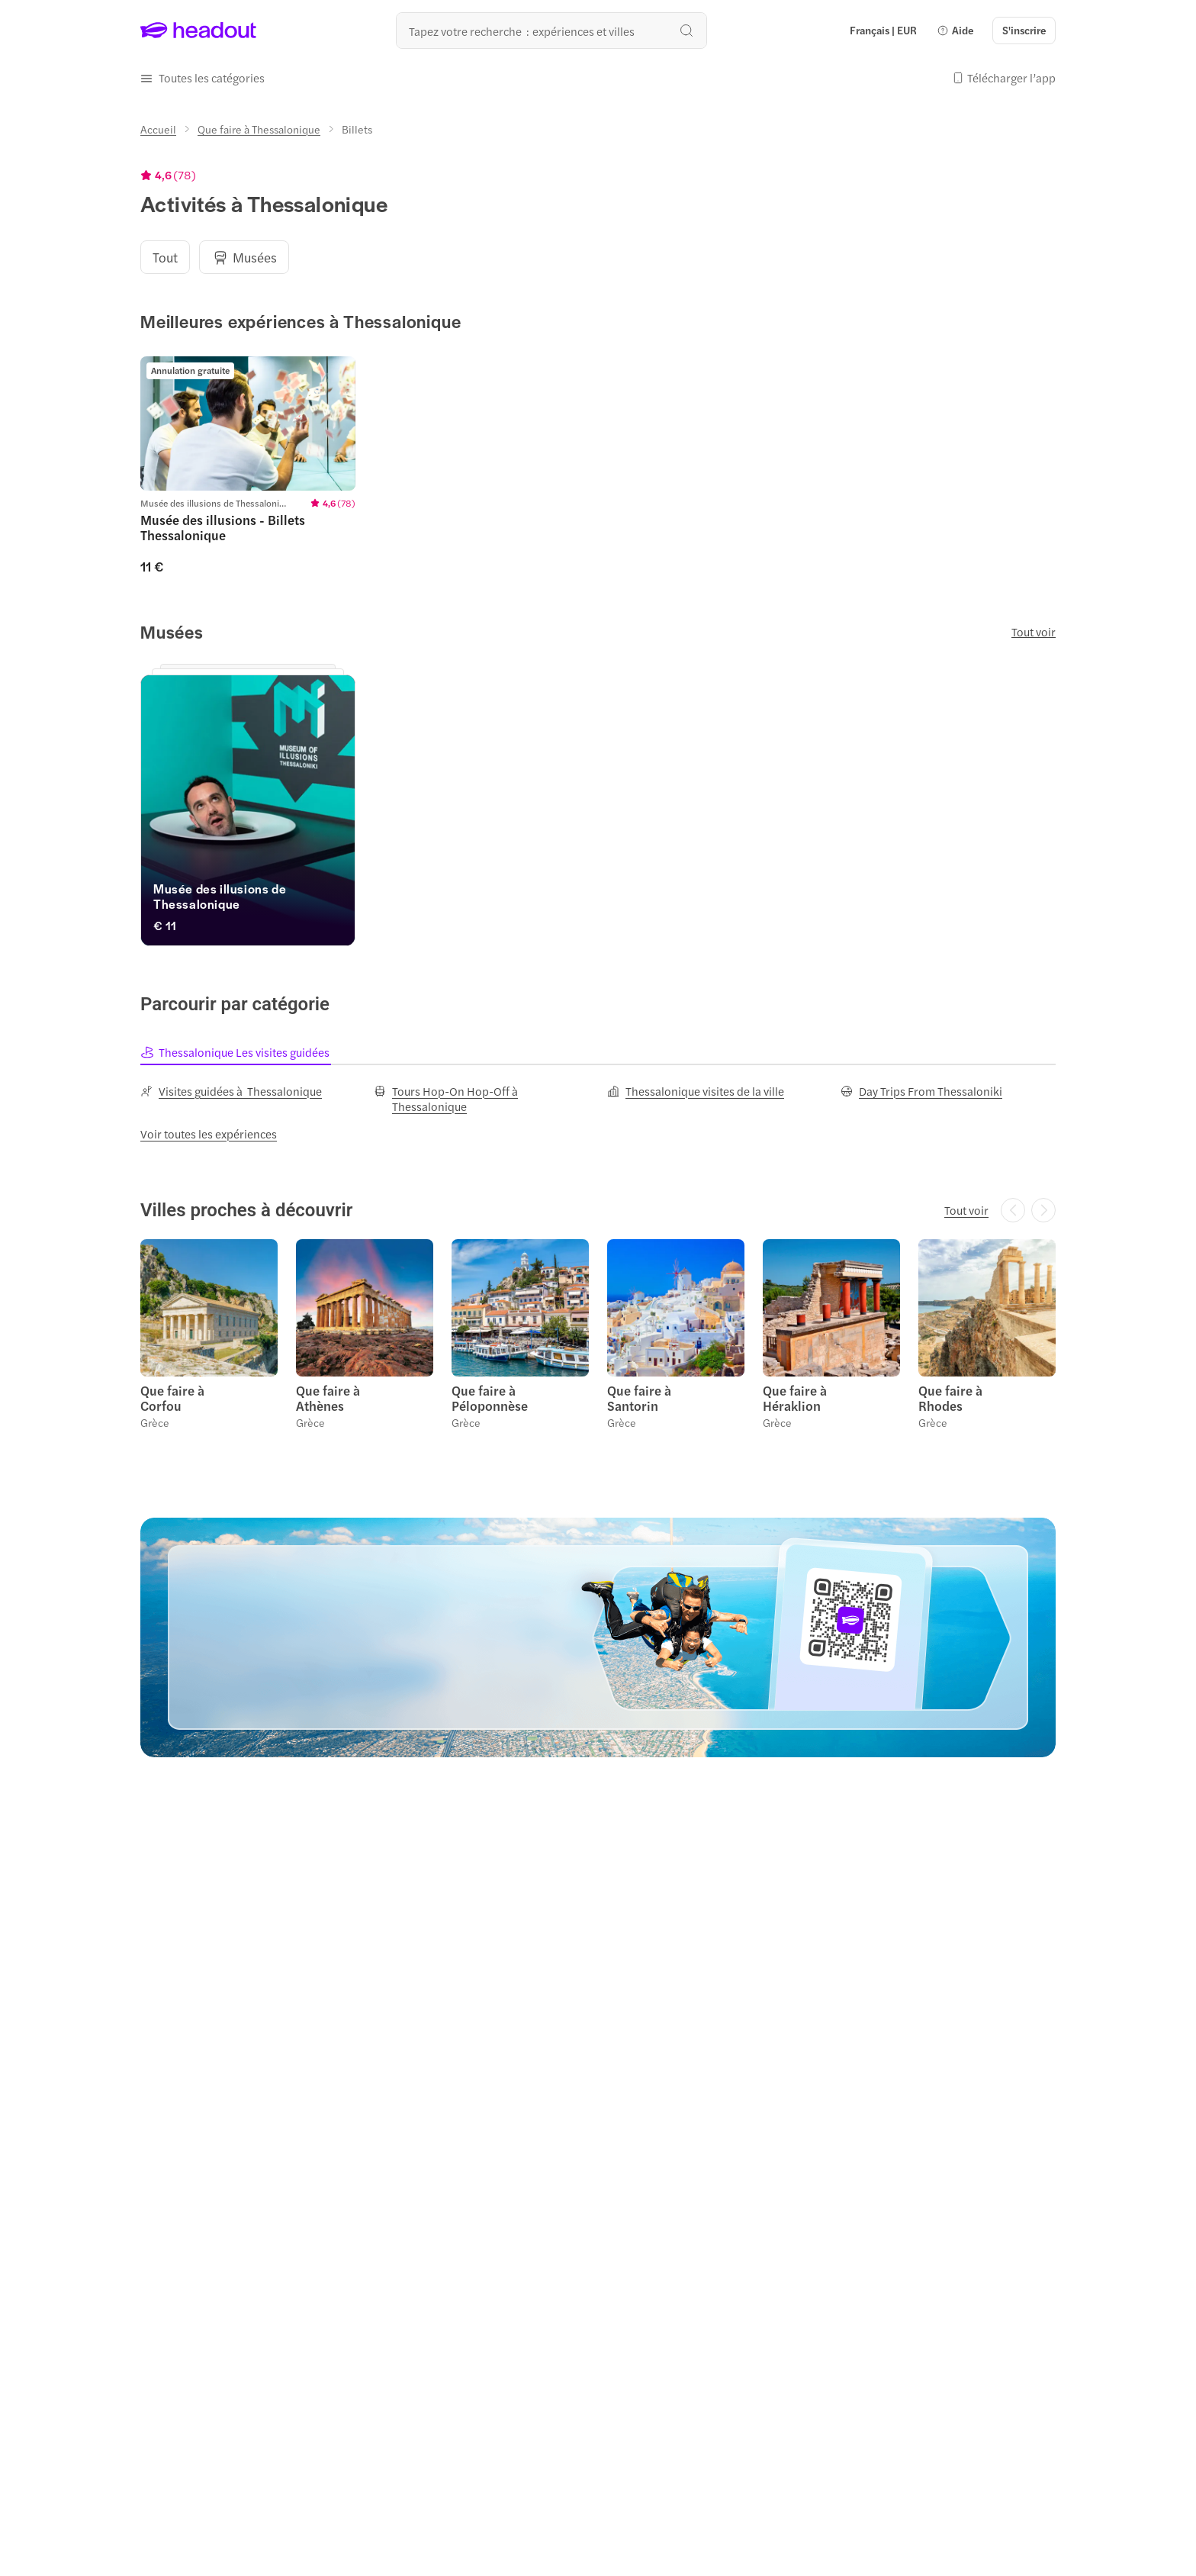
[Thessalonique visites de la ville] (695, 1091)
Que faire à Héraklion (795, 1398)
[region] (598, 257)
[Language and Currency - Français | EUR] (883, 30)
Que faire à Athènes (328, 1398)
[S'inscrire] (1024, 30)
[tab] (235, 1052)
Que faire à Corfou (172, 1398)
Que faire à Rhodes (950, 1398)
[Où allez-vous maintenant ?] (551, 30)
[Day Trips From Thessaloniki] (921, 1091)
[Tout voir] (966, 1210)
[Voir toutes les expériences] (208, 1133)
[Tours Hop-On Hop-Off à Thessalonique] (481, 1099)
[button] (955, 30)
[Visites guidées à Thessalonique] (231, 1091)
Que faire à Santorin (639, 1398)
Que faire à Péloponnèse (490, 1398)
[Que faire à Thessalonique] (259, 129)
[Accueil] (158, 129)
